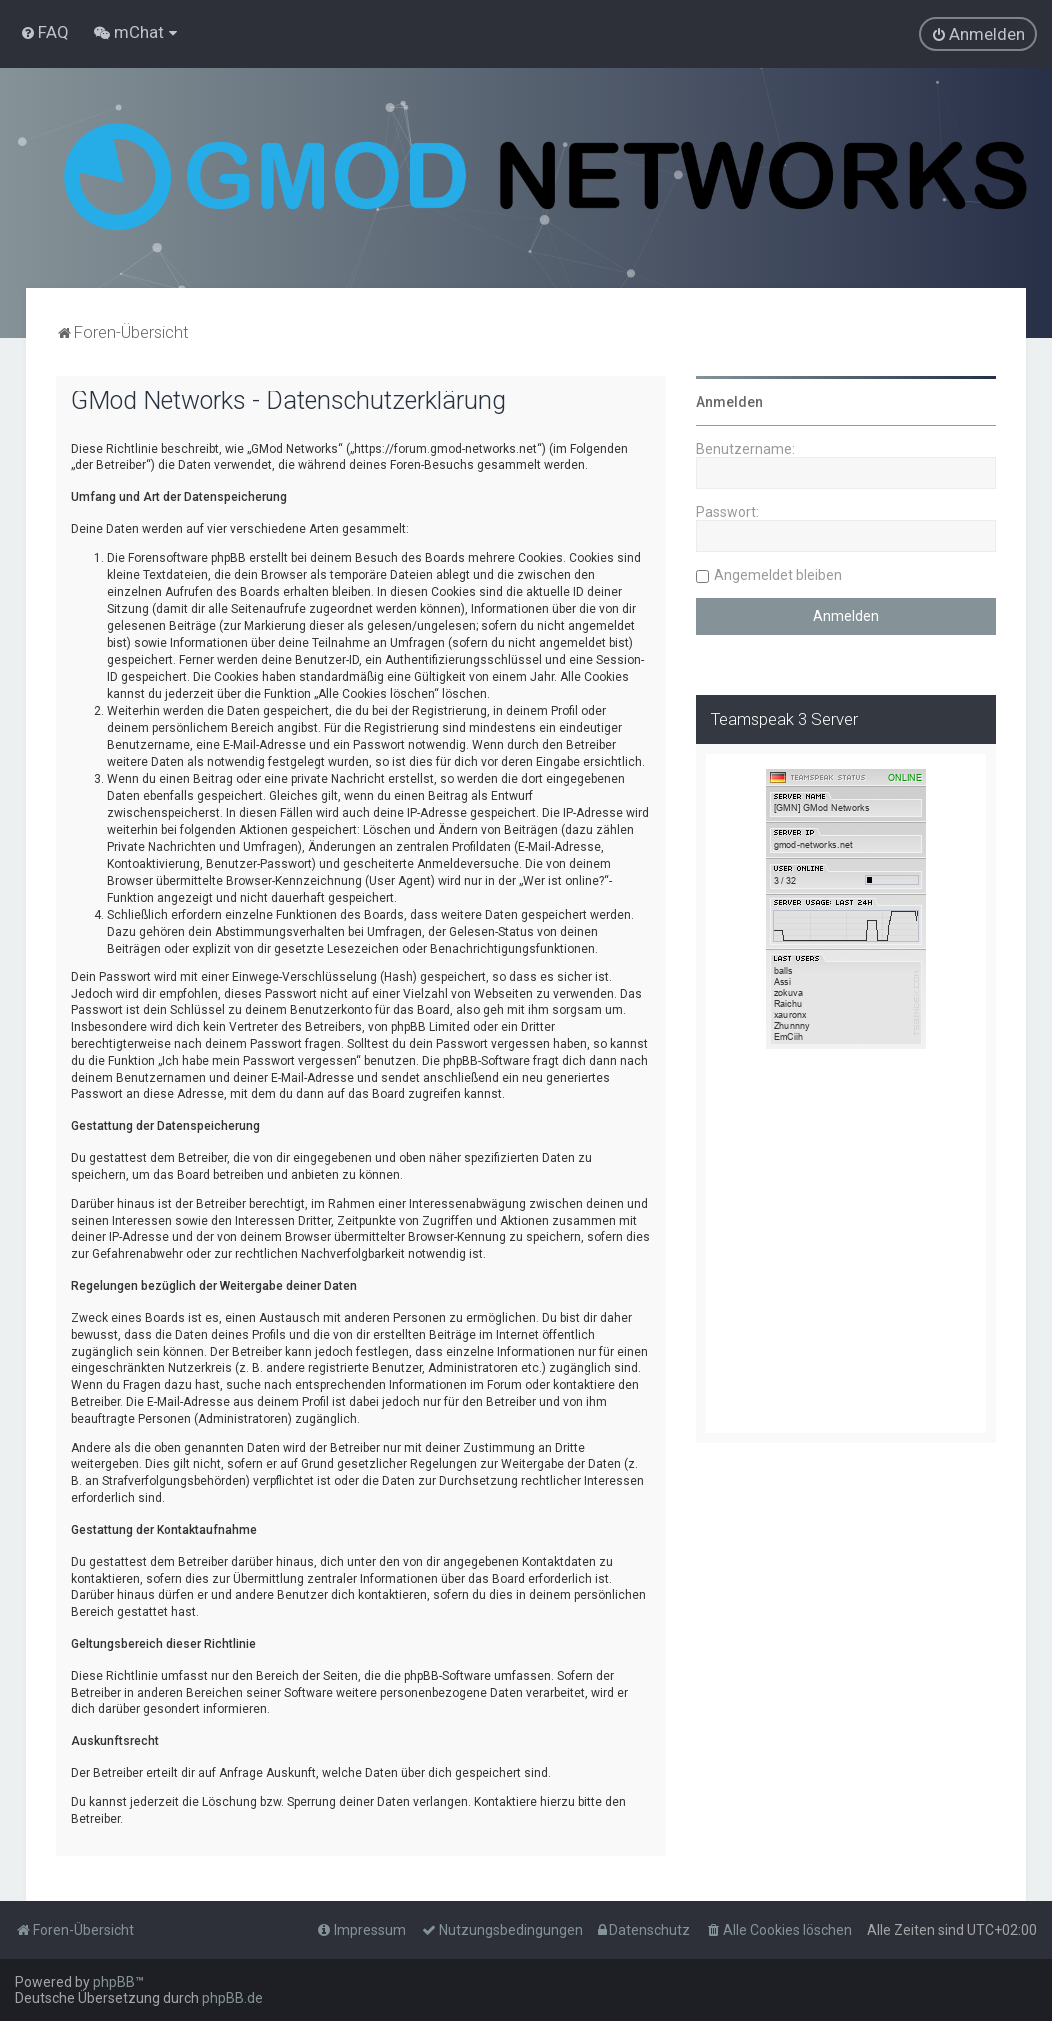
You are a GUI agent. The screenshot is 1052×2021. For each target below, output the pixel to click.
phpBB (114, 1982)
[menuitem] (44, 32)
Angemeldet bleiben (778, 575)
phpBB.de (232, 1998)
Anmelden (729, 402)
